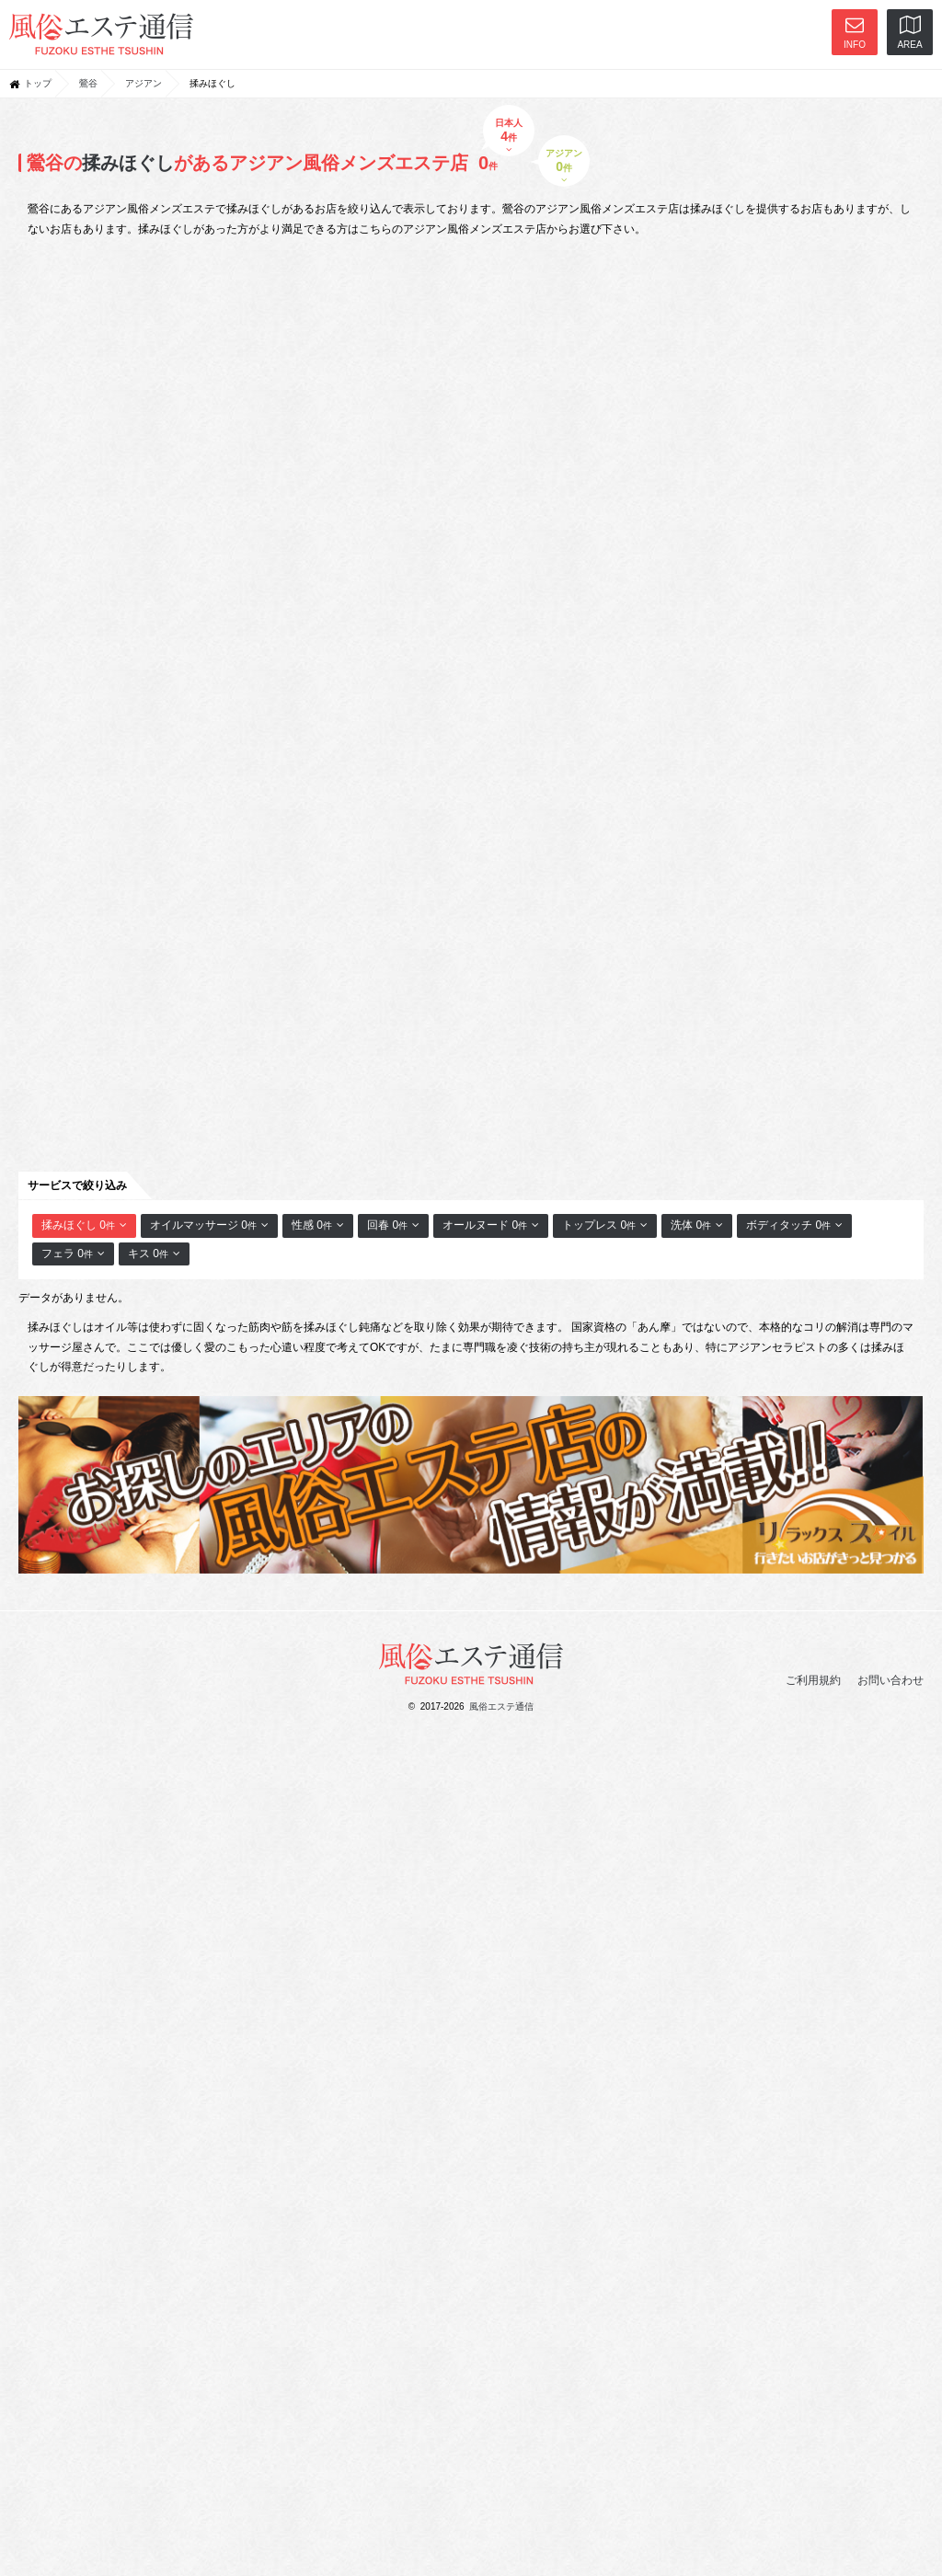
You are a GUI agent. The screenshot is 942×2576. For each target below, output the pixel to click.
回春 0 (393, 1225)
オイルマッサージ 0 (209, 1225)
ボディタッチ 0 (794, 1225)
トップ (38, 83)
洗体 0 (697, 1225)
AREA (909, 33)
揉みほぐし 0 (84, 1225)
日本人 (509, 136)
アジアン (143, 83)
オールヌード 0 (490, 1225)
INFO (855, 33)
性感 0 (318, 1225)
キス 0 (154, 1253)
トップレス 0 (605, 1225)
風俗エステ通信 (501, 1706)
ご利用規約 (813, 1680)
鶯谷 (88, 83)
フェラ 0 (73, 1253)
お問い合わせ (890, 1680)
